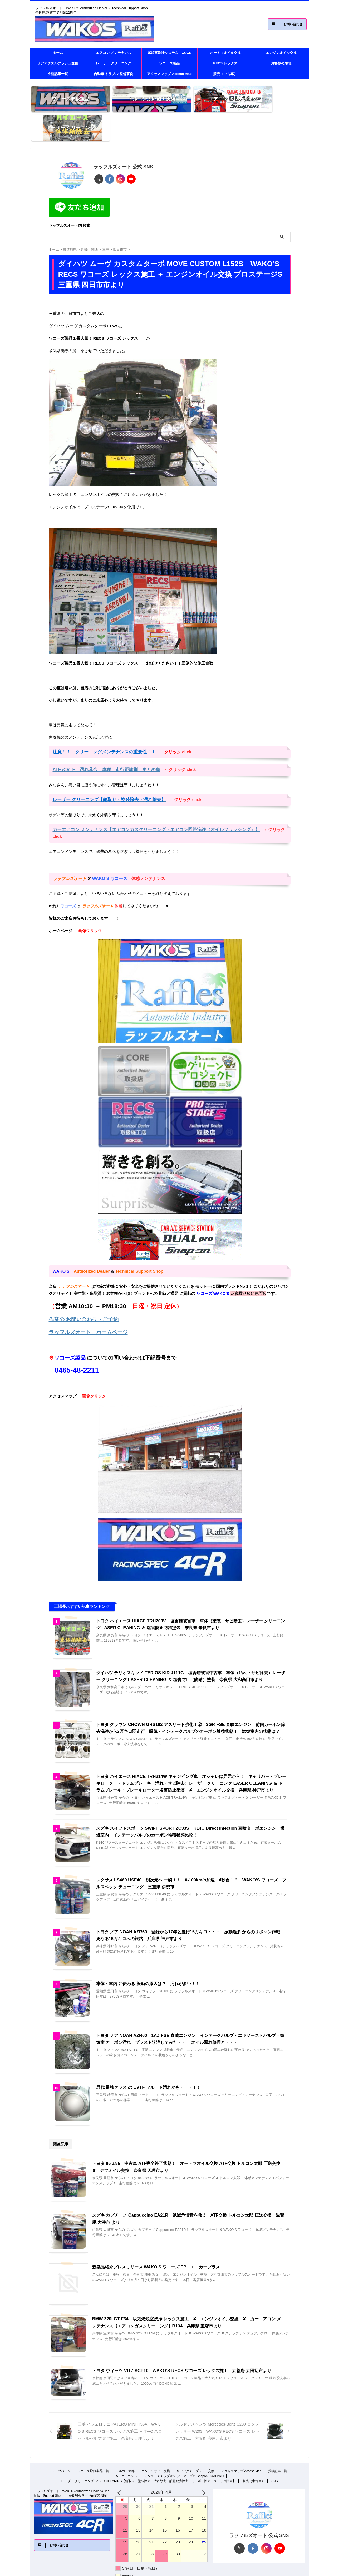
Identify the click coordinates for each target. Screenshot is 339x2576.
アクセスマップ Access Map (169, 74)
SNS (274, 2447)
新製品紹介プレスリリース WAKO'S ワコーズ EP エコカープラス (155, 2232)
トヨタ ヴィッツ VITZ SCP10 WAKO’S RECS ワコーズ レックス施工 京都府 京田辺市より (181, 2336)
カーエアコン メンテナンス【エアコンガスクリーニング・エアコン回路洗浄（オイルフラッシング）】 (150, 800)
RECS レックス (225, 63)
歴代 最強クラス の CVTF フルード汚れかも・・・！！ (148, 2051)
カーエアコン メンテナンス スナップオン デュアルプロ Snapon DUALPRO (169, 2442)
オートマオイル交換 (225, 53)
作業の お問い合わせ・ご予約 (80, 1282)
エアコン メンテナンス (113, 53)
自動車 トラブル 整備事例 (113, 74)
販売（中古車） (225, 74)
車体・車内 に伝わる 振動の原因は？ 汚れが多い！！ (148, 1947)
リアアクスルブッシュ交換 (57, 63)
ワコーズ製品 (169, 63)
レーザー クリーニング (113, 63)
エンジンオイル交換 (281, 53)
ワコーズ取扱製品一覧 (93, 2437)
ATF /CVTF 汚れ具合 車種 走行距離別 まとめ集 (103, 740)
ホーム (58, 53)
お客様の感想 (281, 63)
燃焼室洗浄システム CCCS (169, 53)
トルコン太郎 (125, 2437)
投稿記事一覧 (57, 74)
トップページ (61, 2437)
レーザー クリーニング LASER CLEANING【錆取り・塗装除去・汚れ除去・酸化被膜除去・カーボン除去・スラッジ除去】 (148, 2447)
